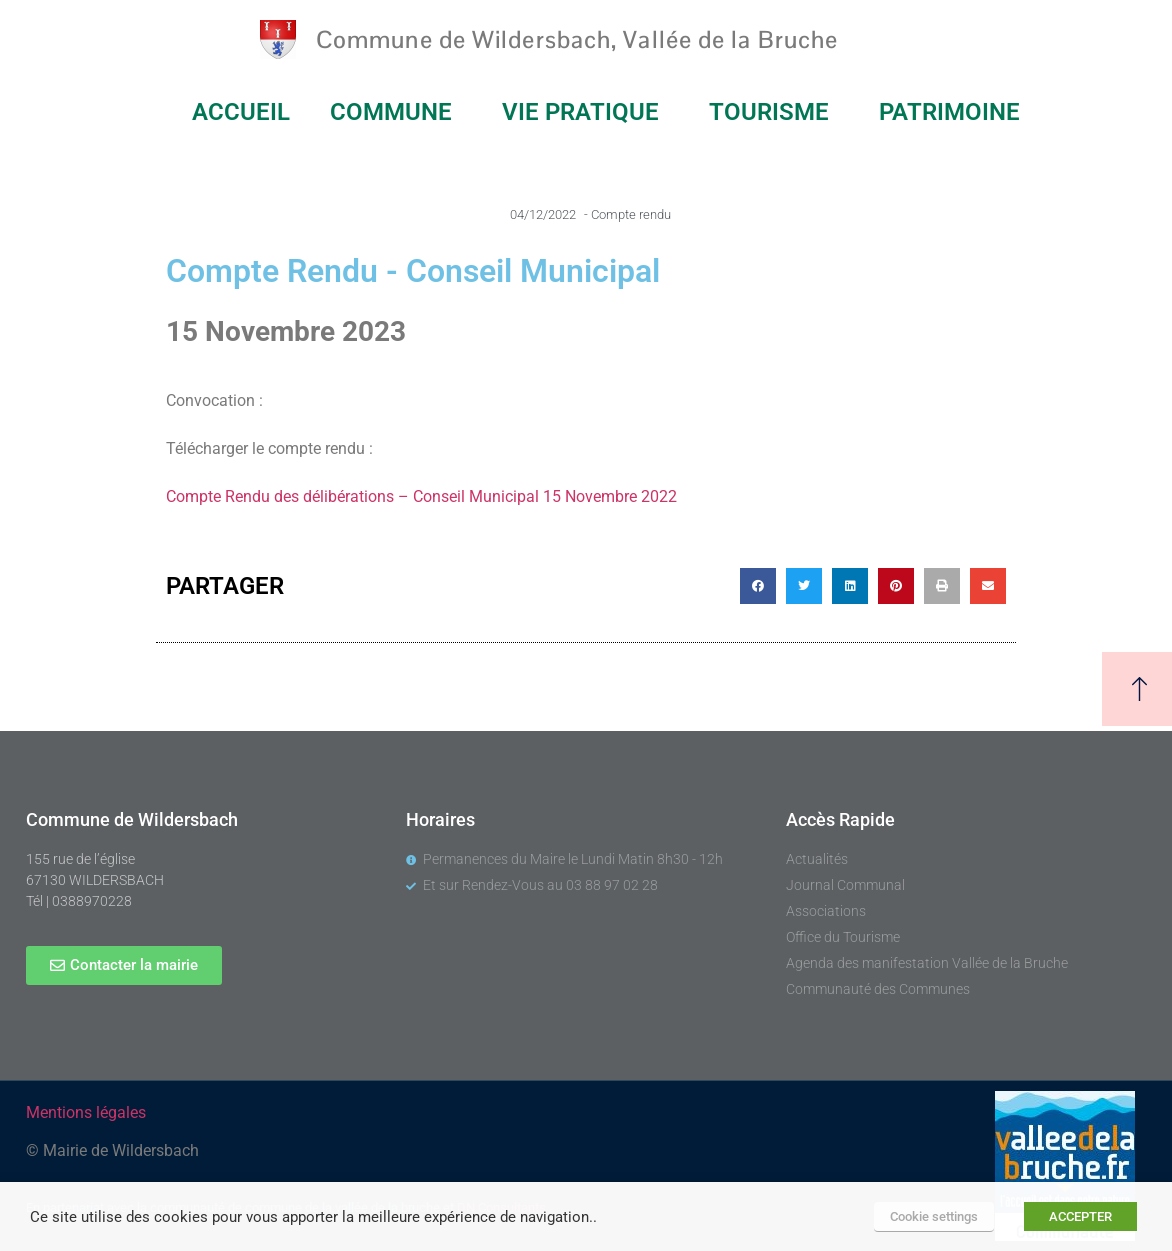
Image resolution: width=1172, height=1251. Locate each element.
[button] (758, 586)
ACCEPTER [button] (1080, 1216)
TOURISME (774, 112)
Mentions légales (86, 1112)
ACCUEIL (241, 112)
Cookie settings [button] (934, 1216)
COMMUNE (396, 112)
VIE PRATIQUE (585, 112)
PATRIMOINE (954, 112)
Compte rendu (631, 214)
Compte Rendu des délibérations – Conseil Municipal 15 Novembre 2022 (421, 496)
